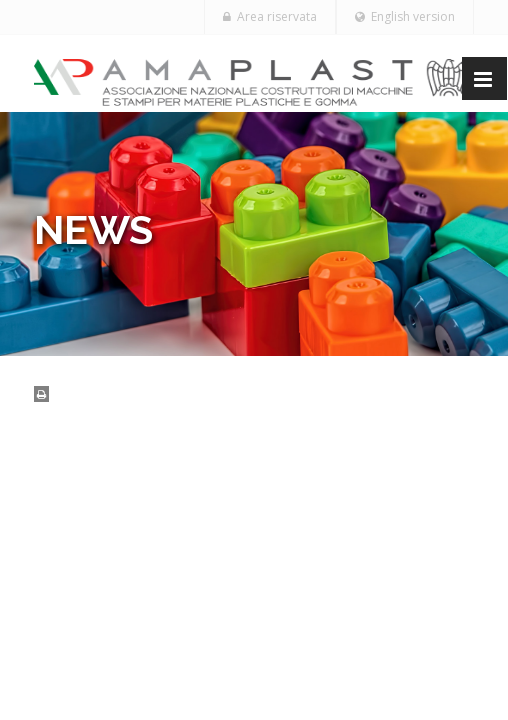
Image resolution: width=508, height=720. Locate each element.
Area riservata (270, 16)
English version (405, 16)
